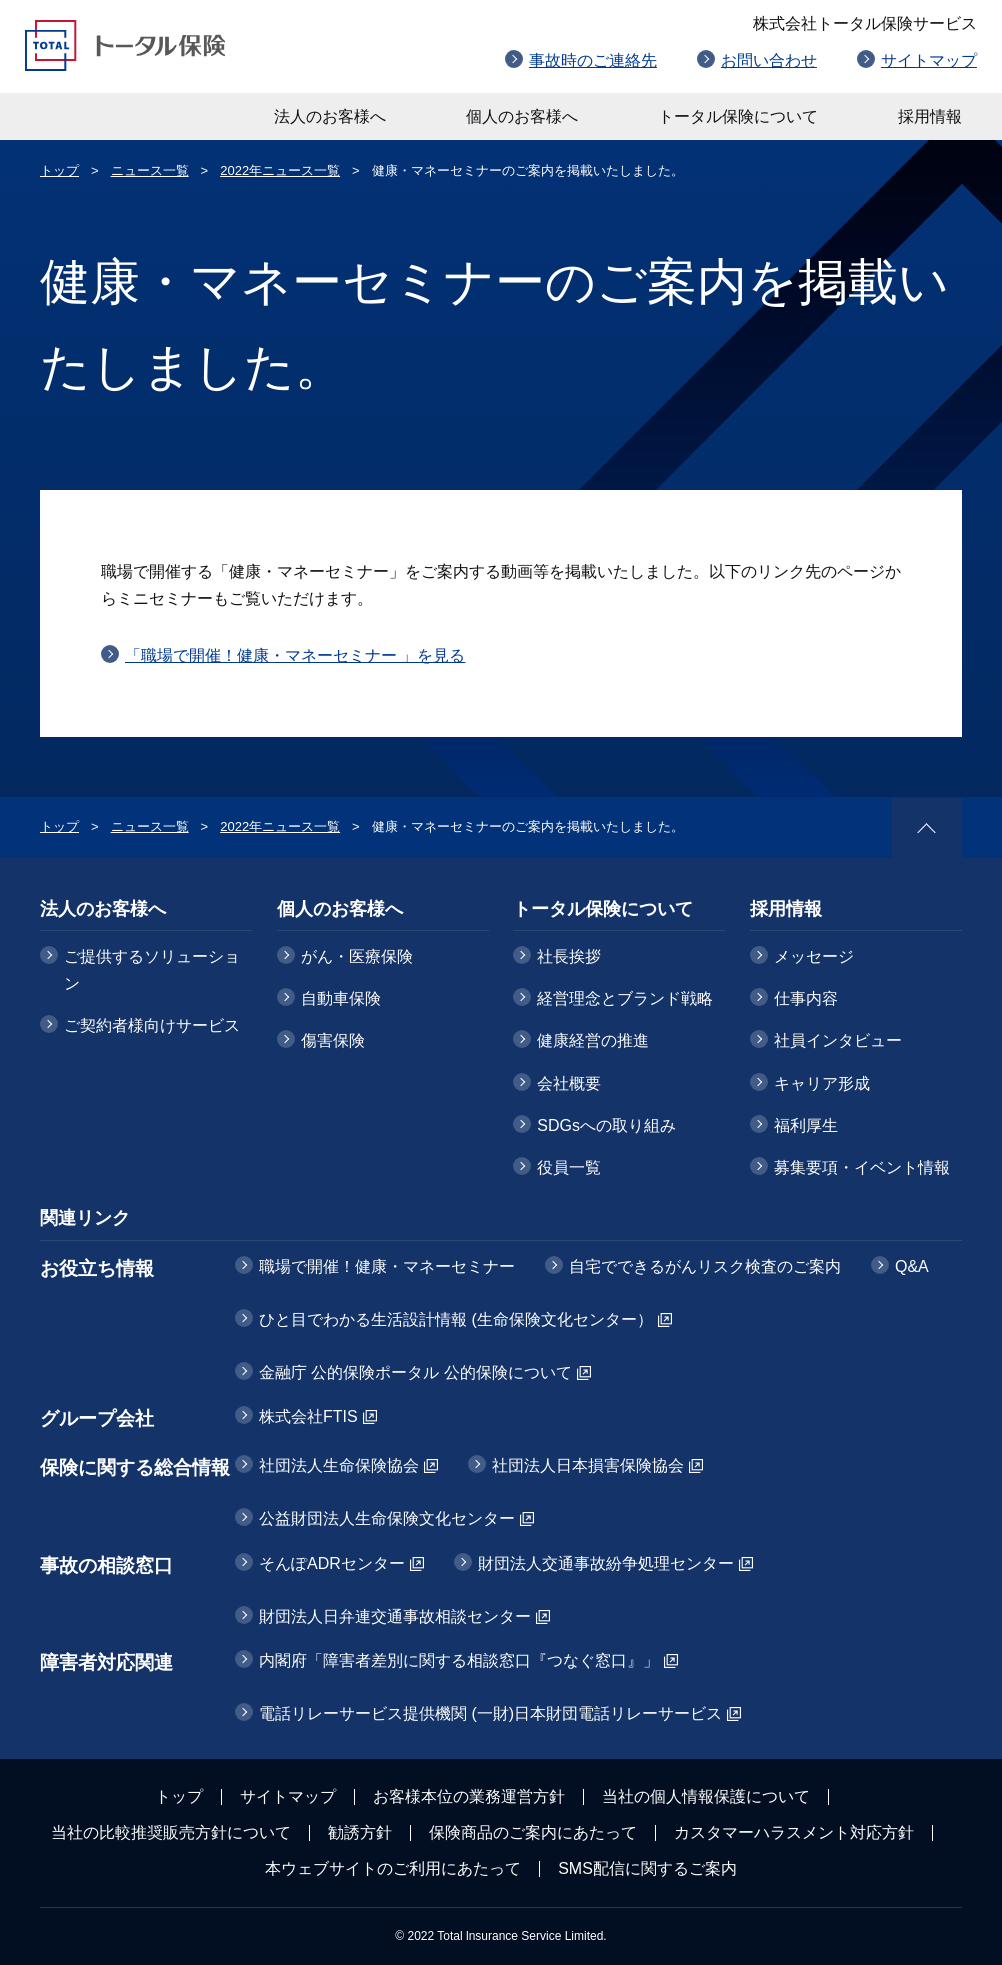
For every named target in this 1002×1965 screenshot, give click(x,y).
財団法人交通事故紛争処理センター (606, 1563)
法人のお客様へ (330, 116)
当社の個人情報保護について (706, 1796)
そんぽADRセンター (332, 1563)
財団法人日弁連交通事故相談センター (395, 1616)
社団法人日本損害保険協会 (588, 1465)
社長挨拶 (569, 956)
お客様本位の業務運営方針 (469, 1796)
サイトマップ (929, 60)
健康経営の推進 (593, 1040)
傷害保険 (333, 1040)
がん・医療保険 (357, 956)
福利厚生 (806, 1125)
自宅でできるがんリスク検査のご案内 (705, 1266)
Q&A (912, 1266)
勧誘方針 (360, 1832)
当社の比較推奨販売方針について (171, 1832)
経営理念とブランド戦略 (625, 998)
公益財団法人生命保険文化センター (387, 1518)
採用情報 (930, 116)
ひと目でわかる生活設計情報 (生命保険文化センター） (456, 1319)
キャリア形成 (822, 1083)
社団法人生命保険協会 (339, 1465)
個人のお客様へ (522, 116)
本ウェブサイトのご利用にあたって (393, 1868)
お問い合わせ (769, 60)
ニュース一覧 (150, 170)
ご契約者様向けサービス (152, 1025)
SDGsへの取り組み (606, 1125)
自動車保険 (341, 998)
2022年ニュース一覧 (280, 170)
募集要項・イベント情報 (862, 1167)
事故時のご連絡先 (593, 60)
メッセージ (814, 956)
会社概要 (569, 1083)
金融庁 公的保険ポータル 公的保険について (415, 1372)
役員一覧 (569, 1167)
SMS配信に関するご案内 (647, 1868)
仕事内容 (806, 998)
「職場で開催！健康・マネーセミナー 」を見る (295, 655)
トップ (59, 170)
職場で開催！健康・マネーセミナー (387, 1266)
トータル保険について (738, 116)
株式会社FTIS (308, 1416)
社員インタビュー (838, 1040)
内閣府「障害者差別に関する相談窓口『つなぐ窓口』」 (459, 1660)
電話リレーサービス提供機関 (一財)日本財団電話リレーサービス (490, 1713)
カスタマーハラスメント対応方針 (794, 1832)
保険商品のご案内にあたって (533, 1832)
